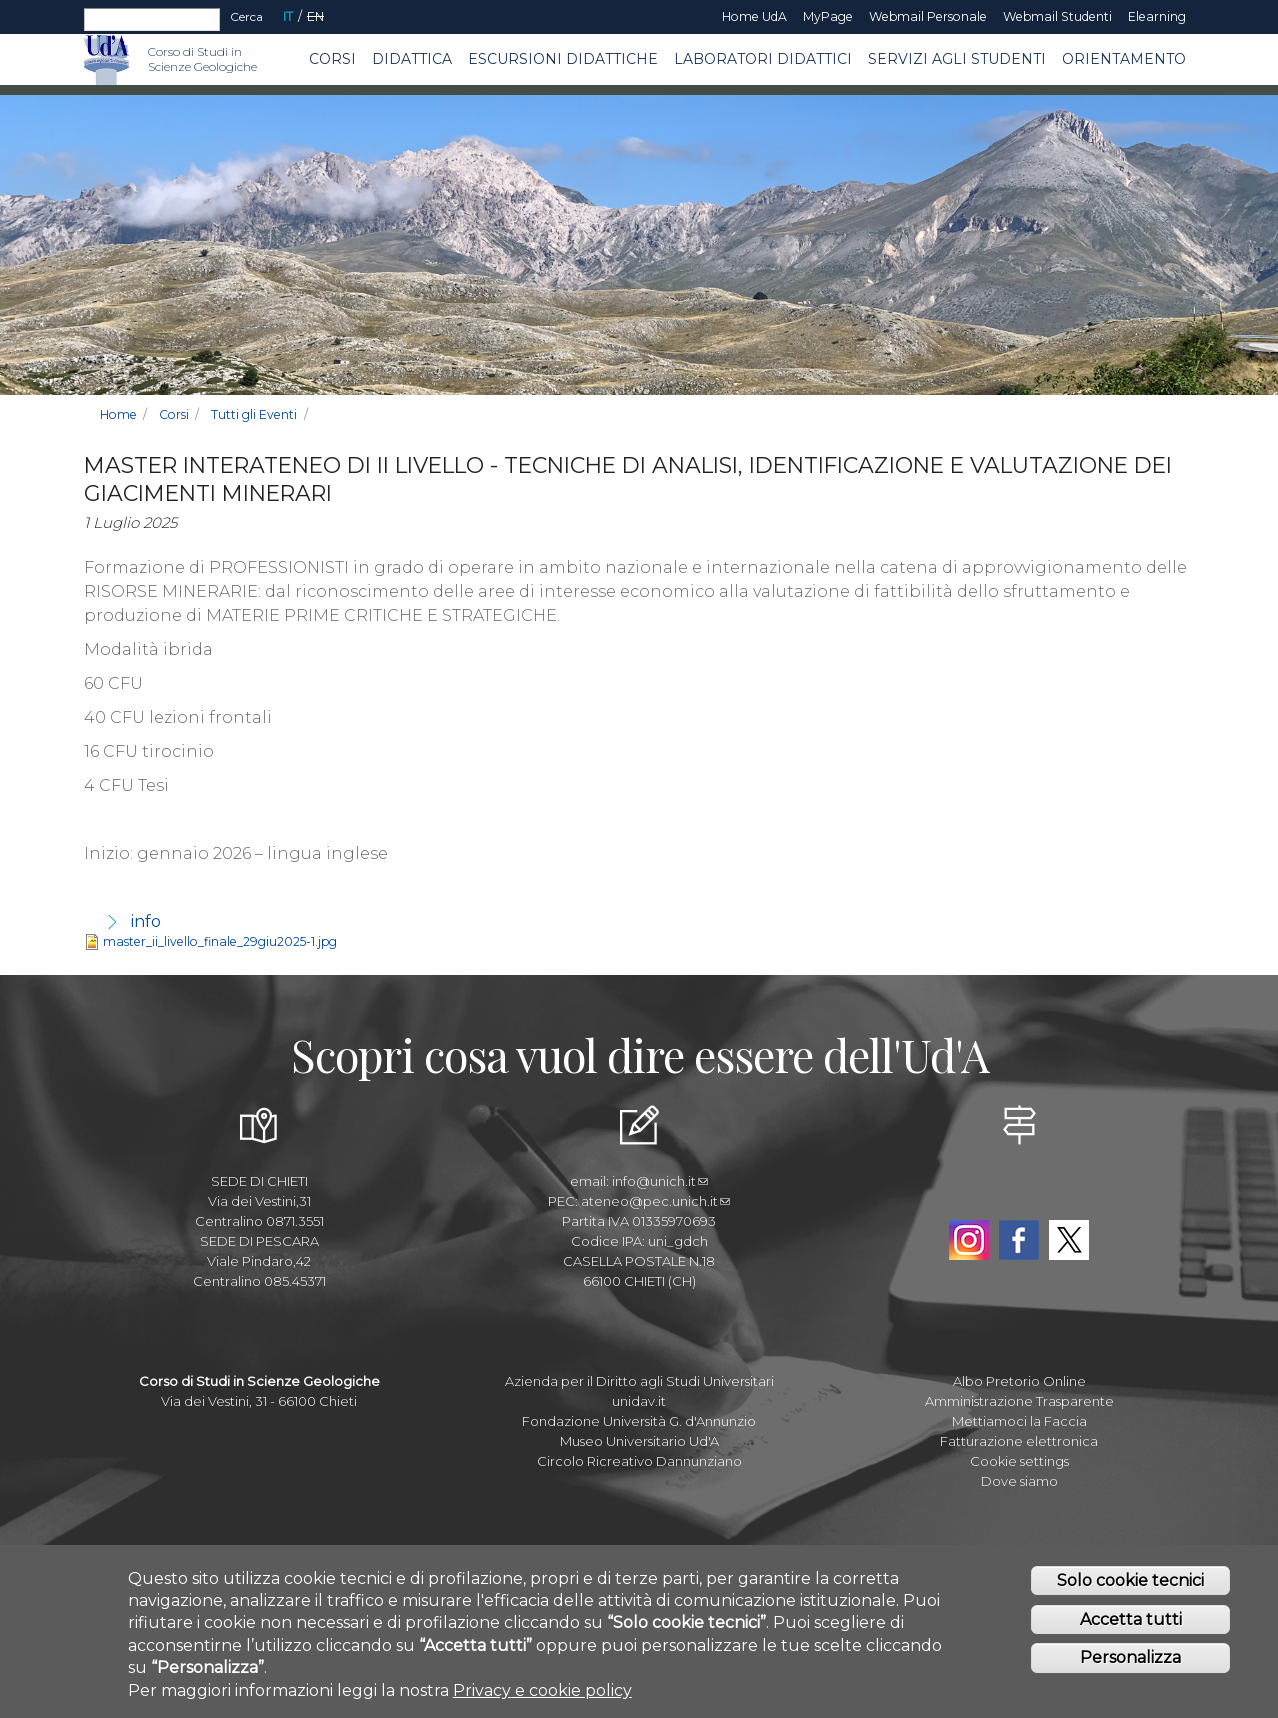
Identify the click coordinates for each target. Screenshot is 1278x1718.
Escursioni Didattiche (563, 59)
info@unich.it (660, 1181)
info (146, 921)
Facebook (1019, 1240)
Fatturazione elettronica (1019, 1441)
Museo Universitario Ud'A (639, 1441)
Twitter (1069, 1240)
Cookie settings (1019, 1461)
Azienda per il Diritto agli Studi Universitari (639, 1381)
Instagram (969, 1240)
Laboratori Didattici (763, 59)
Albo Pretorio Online (1019, 1381)
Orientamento (1124, 59)
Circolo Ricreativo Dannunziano (639, 1461)
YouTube (1019, 1194)
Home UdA (754, 16)
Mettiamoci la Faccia (1019, 1421)
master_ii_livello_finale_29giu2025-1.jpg (220, 941)
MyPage (828, 16)
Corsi (332, 59)
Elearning (1157, 16)
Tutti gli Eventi (254, 414)
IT (288, 16)
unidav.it (639, 1401)
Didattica (412, 59)
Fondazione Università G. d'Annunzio (639, 1421)
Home (118, 414)
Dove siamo (1019, 1481)
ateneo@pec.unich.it (655, 1201)
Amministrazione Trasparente (1019, 1401)
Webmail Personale (928, 16)
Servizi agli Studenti (957, 59)
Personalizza (1130, 1657)
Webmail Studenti (1057, 16)
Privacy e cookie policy (542, 1690)
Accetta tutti (1131, 1619)
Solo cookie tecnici (1130, 1580)
